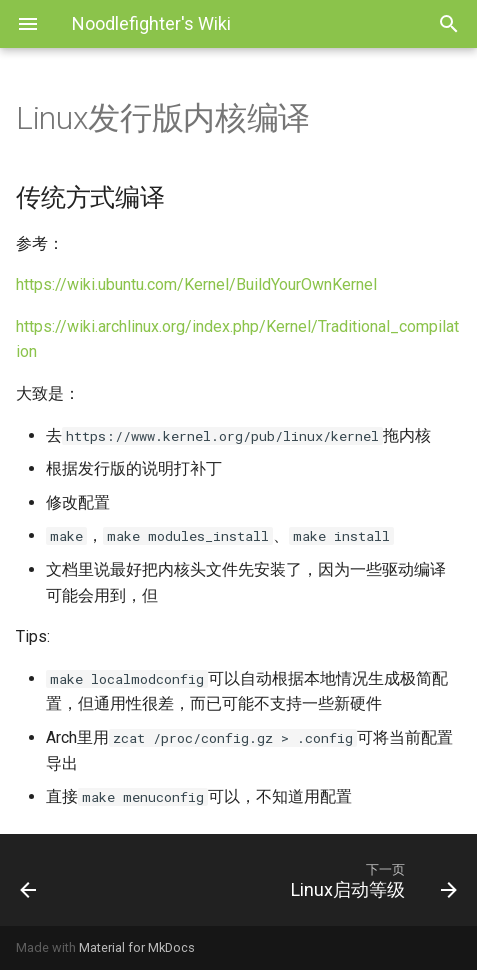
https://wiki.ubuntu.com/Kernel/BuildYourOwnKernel (196, 284)
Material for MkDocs (137, 947)
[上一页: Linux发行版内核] (62, 880)
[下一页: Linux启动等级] (297, 880)
